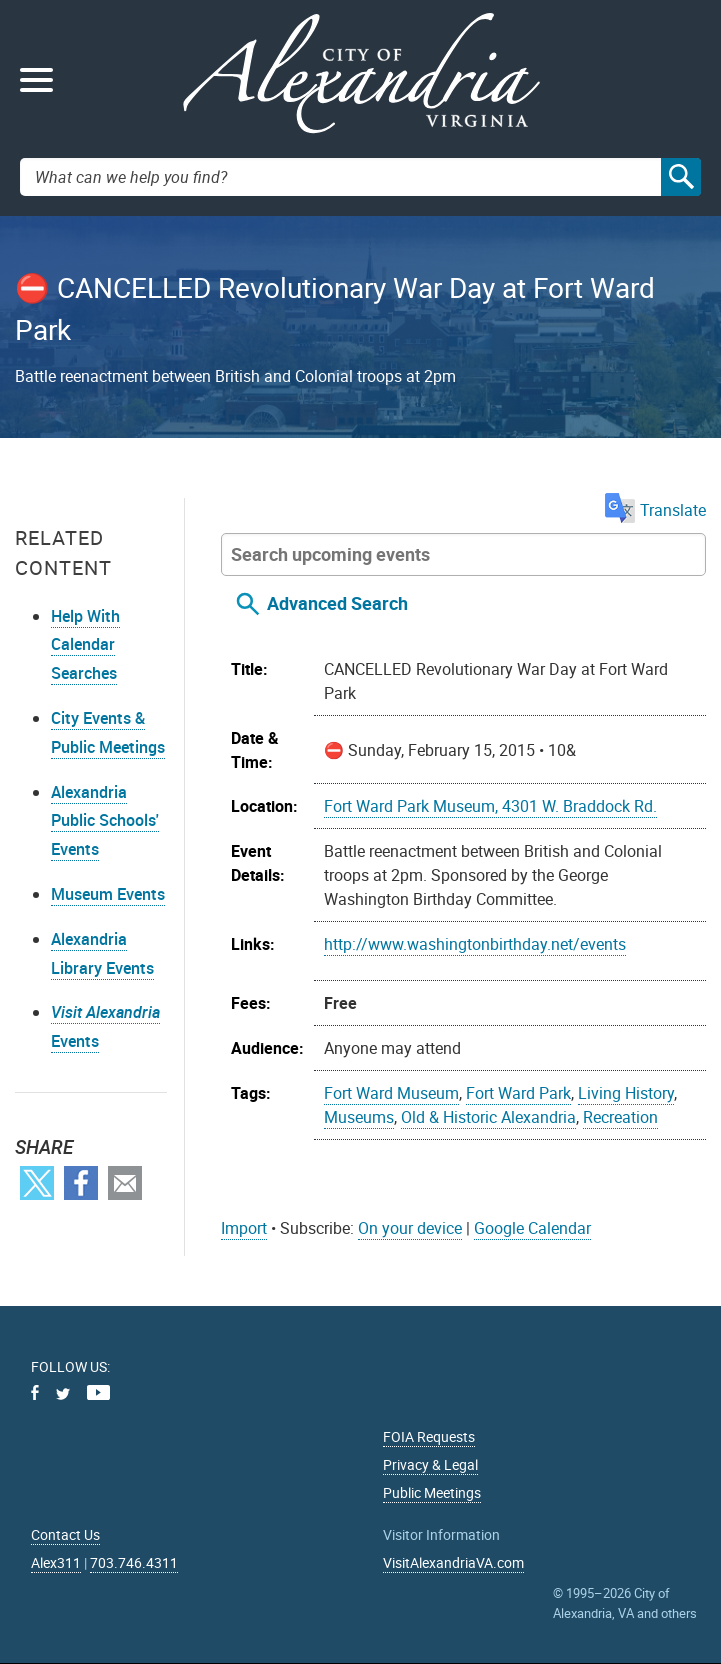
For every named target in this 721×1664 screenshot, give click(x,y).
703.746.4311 (134, 1562)
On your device (410, 1228)
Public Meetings (432, 1492)
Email (125, 1183)
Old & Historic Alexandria (488, 1117)
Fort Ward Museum (391, 1093)
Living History (626, 1093)
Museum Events (108, 894)
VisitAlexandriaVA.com (453, 1562)
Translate (655, 510)
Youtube (98, 1392)
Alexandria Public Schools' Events (105, 821)
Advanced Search (337, 603)
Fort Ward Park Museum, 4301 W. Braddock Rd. (490, 806)
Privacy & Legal (430, 1464)
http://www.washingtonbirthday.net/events (475, 944)
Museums (359, 1117)
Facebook (81, 1183)
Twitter (37, 1183)
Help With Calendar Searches (85, 645)
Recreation (620, 1117)
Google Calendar (532, 1228)
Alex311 (56, 1562)
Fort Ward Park (518, 1093)
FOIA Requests (429, 1436)
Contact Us (65, 1534)
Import (244, 1228)
